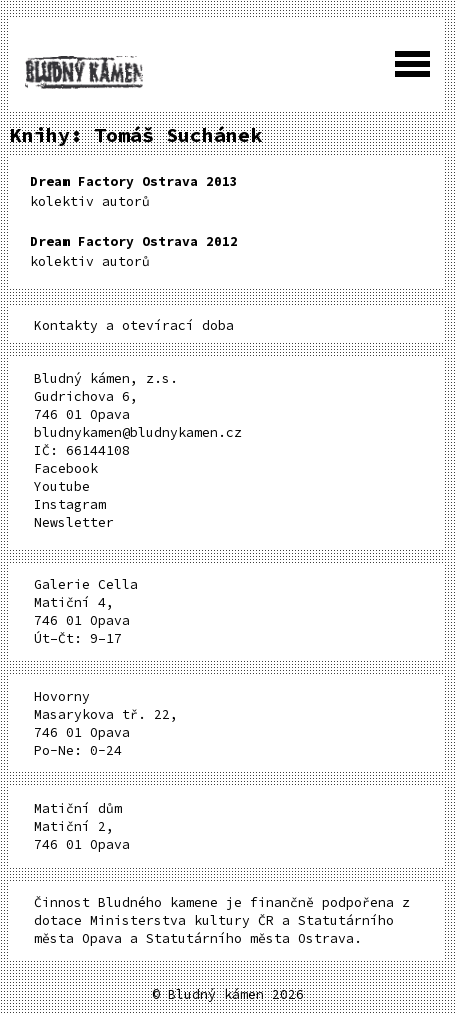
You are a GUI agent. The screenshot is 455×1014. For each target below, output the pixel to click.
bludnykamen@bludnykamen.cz (138, 432)
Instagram (70, 504)
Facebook (66, 468)
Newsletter (74, 522)
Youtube (62, 486)
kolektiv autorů (134, 191)
